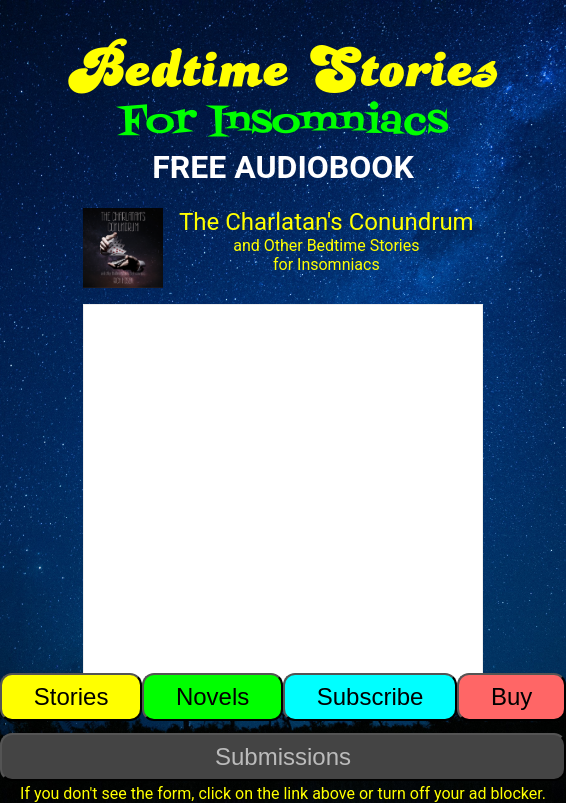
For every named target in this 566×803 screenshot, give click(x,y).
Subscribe (370, 696)
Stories (71, 696)
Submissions (283, 756)
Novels (212, 696)
